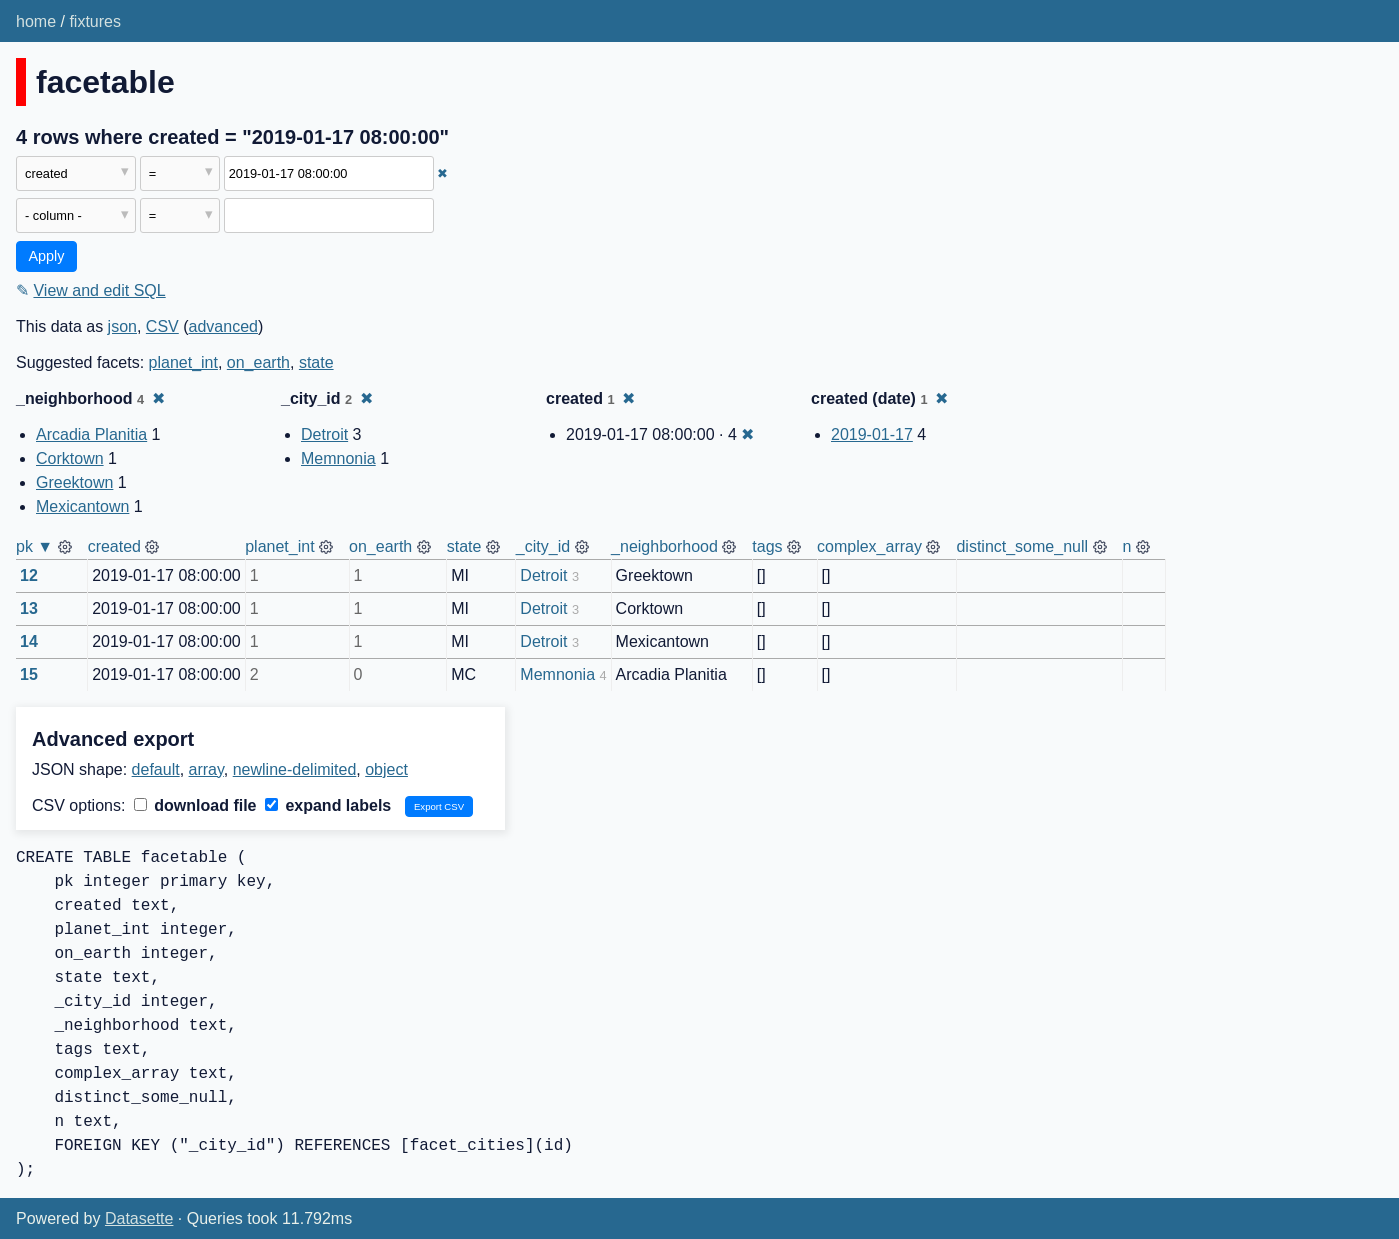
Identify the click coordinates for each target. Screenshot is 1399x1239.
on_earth (258, 362)
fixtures (95, 21)
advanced (223, 326)
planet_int (183, 362)
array (206, 769)
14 (29, 641)
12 (29, 575)
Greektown (74, 482)
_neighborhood (664, 546)
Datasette (139, 1218)
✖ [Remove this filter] (442, 173)
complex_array (869, 546)
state (316, 362)
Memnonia (338, 458)
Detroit (324, 434)
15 (29, 674)
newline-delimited (295, 769)
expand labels (328, 805)
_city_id (543, 546)
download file (195, 805)
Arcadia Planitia (91, 434)
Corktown (70, 458)
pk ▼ (34, 546)
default (156, 769)
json (122, 326)
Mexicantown (82, 506)
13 (29, 608)
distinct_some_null (1022, 546)
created (114, 546)
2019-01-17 (872, 434)
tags (767, 546)
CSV (162, 326)
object (386, 769)
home (36, 21)
